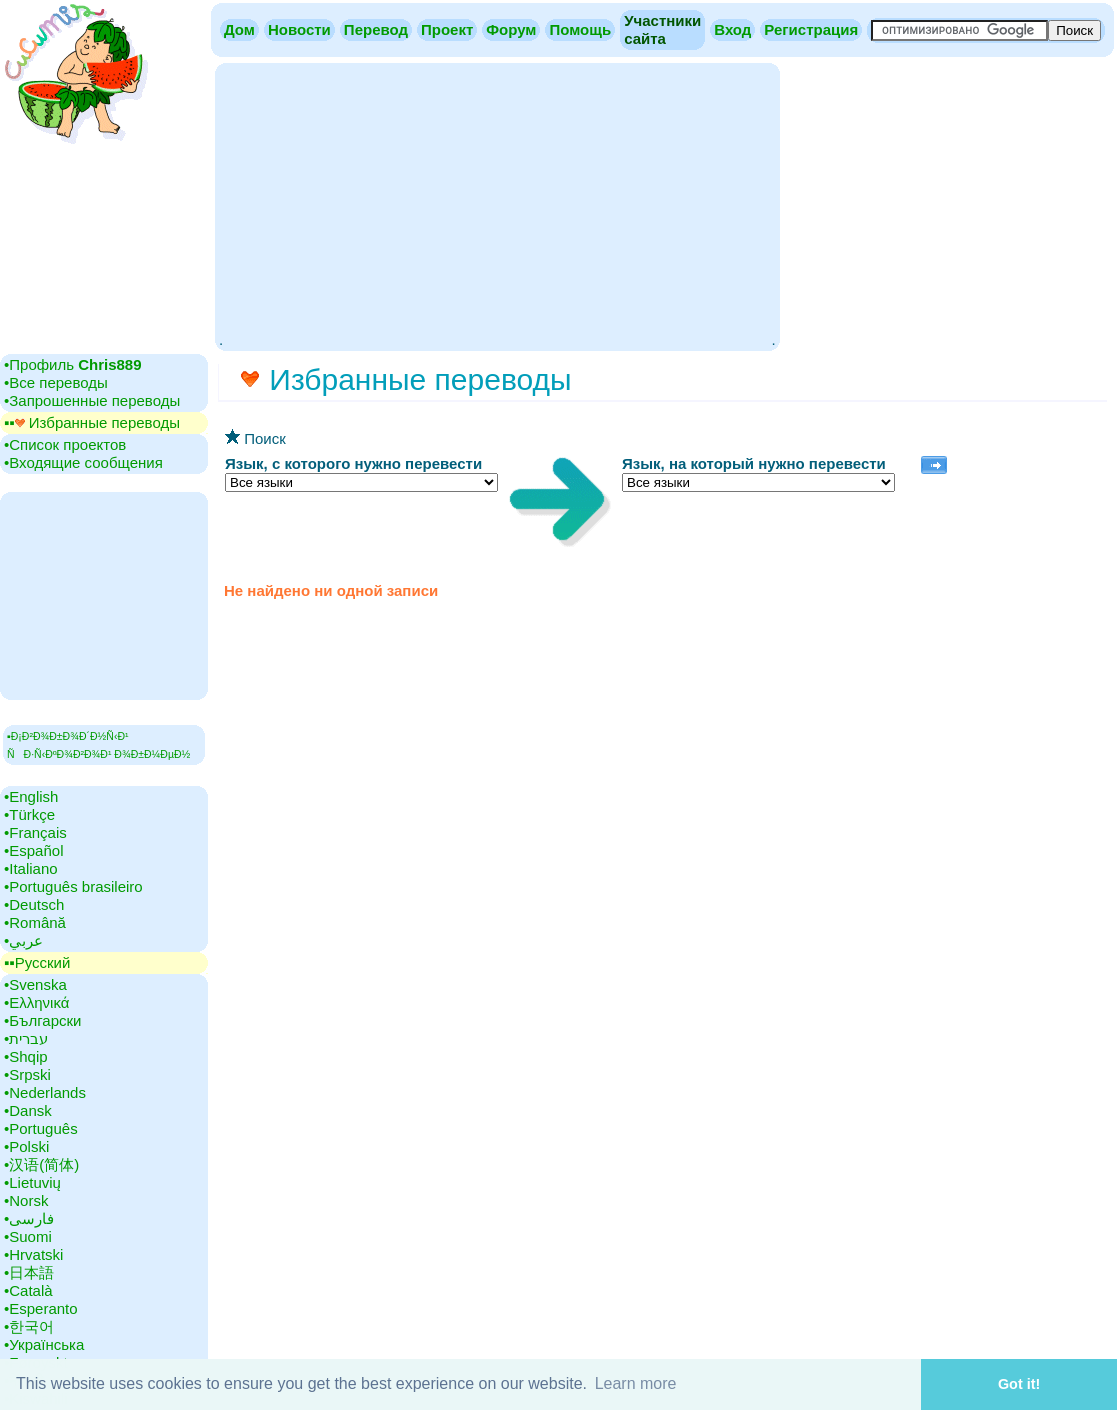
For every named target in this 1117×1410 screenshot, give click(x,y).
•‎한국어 (29, 1326)
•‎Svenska (35, 984)
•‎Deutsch (34, 904)
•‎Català (28, 1290)
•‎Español (33, 850)
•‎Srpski (27, 1074)
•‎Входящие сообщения (83, 462)
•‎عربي (23, 940)
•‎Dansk (28, 1110)
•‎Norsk (26, 1200)
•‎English (31, 796)
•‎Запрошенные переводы (92, 400)
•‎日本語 (29, 1272)
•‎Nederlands (45, 1092)
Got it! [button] (1019, 1384)
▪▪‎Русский (37, 962)
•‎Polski (26, 1146)
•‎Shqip (26, 1056)
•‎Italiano (31, 868)
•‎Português (41, 1128)
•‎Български (43, 1020)
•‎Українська (44, 1344)
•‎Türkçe (29, 814)
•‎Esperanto (41, 1308)
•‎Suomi (28, 1236)
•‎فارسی (29, 1218)
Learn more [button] (636, 1383)
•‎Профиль (73, 364)
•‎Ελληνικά (36, 1002)
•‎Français (35, 832)
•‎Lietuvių (32, 1182)
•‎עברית (26, 1038)
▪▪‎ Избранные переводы (92, 422)
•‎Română (35, 922)
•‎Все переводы (56, 382)
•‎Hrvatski (33, 1254)
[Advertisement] (497, 205)
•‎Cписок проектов (65, 444)
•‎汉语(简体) (41, 1164)
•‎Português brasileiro (73, 886)
